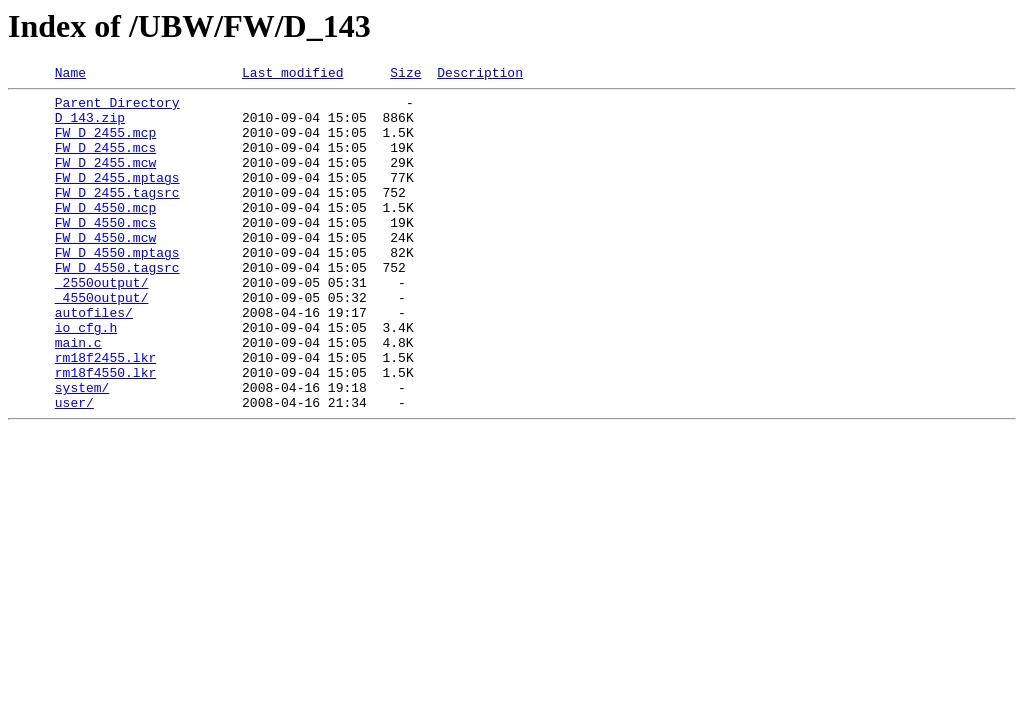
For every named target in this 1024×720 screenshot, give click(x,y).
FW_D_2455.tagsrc (117, 216)
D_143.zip (90, 126)
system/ (82, 450)
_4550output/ (102, 342)
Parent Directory (117, 108)
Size (405, 75)
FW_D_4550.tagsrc (117, 306)
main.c (78, 396)
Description (480, 75)
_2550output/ (102, 324)
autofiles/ (94, 360)
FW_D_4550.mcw (105, 270)
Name (70, 75)
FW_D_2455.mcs (105, 162)
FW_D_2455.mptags (117, 198)
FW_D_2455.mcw (105, 180)
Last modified (292, 75)
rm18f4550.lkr (105, 432)
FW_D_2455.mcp (105, 144)
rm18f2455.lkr (105, 414)
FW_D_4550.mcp (105, 234)
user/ (74, 468)
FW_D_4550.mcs (105, 252)
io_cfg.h (86, 378)
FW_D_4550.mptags (117, 288)
